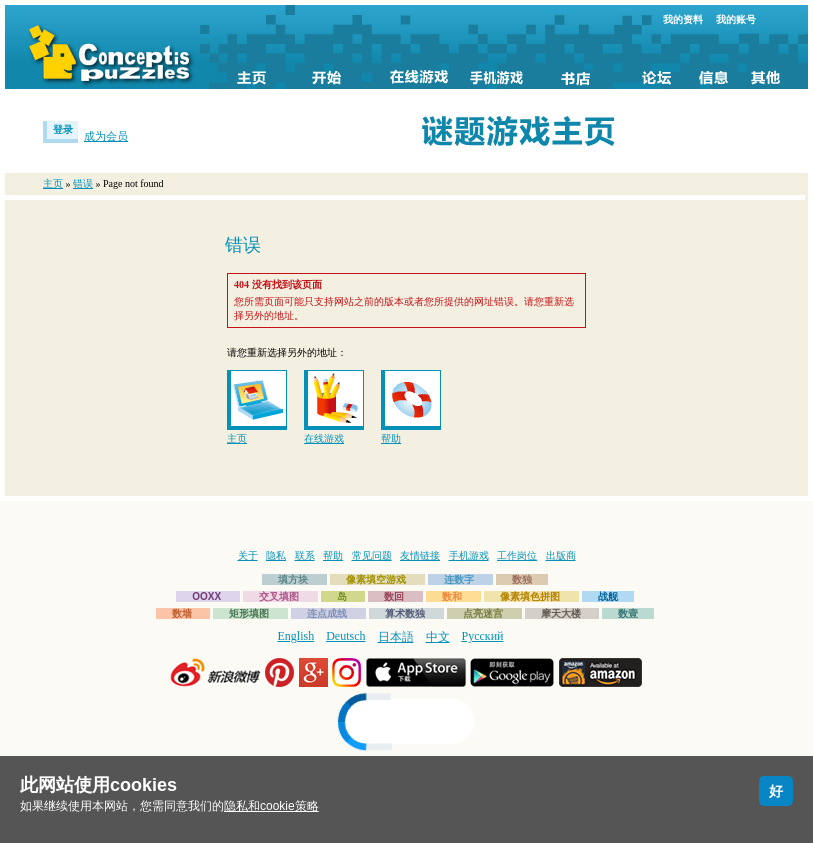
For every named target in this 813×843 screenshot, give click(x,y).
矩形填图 (249, 613)
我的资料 (683, 19)
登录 (63, 129)
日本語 (396, 637)
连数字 (459, 579)
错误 (83, 183)
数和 (452, 596)
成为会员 (106, 136)
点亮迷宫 (483, 613)
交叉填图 (279, 596)
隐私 (276, 555)
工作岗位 (517, 555)
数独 (522, 579)
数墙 (182, 613)
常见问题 (372, 555)
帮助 (391, 438)
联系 (305, 555)
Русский (483, 636)
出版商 (561, 555)
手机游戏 (469, 555)
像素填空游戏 (376, 579)
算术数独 (405, 613)
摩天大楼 (561, 613)
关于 (248, 555)
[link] (407, 724)
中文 (438, 637)
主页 (53, 183)
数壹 (628, 613)
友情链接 (420, 555)
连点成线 (327, 613)
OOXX (206, 596)
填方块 (293, 579)
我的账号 (736, 19)
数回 (394, 596)
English (296, 636)
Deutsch (345, 636)
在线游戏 (324, 438)
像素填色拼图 (530, 596)
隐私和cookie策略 (271, 806)
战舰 (608, 596)
